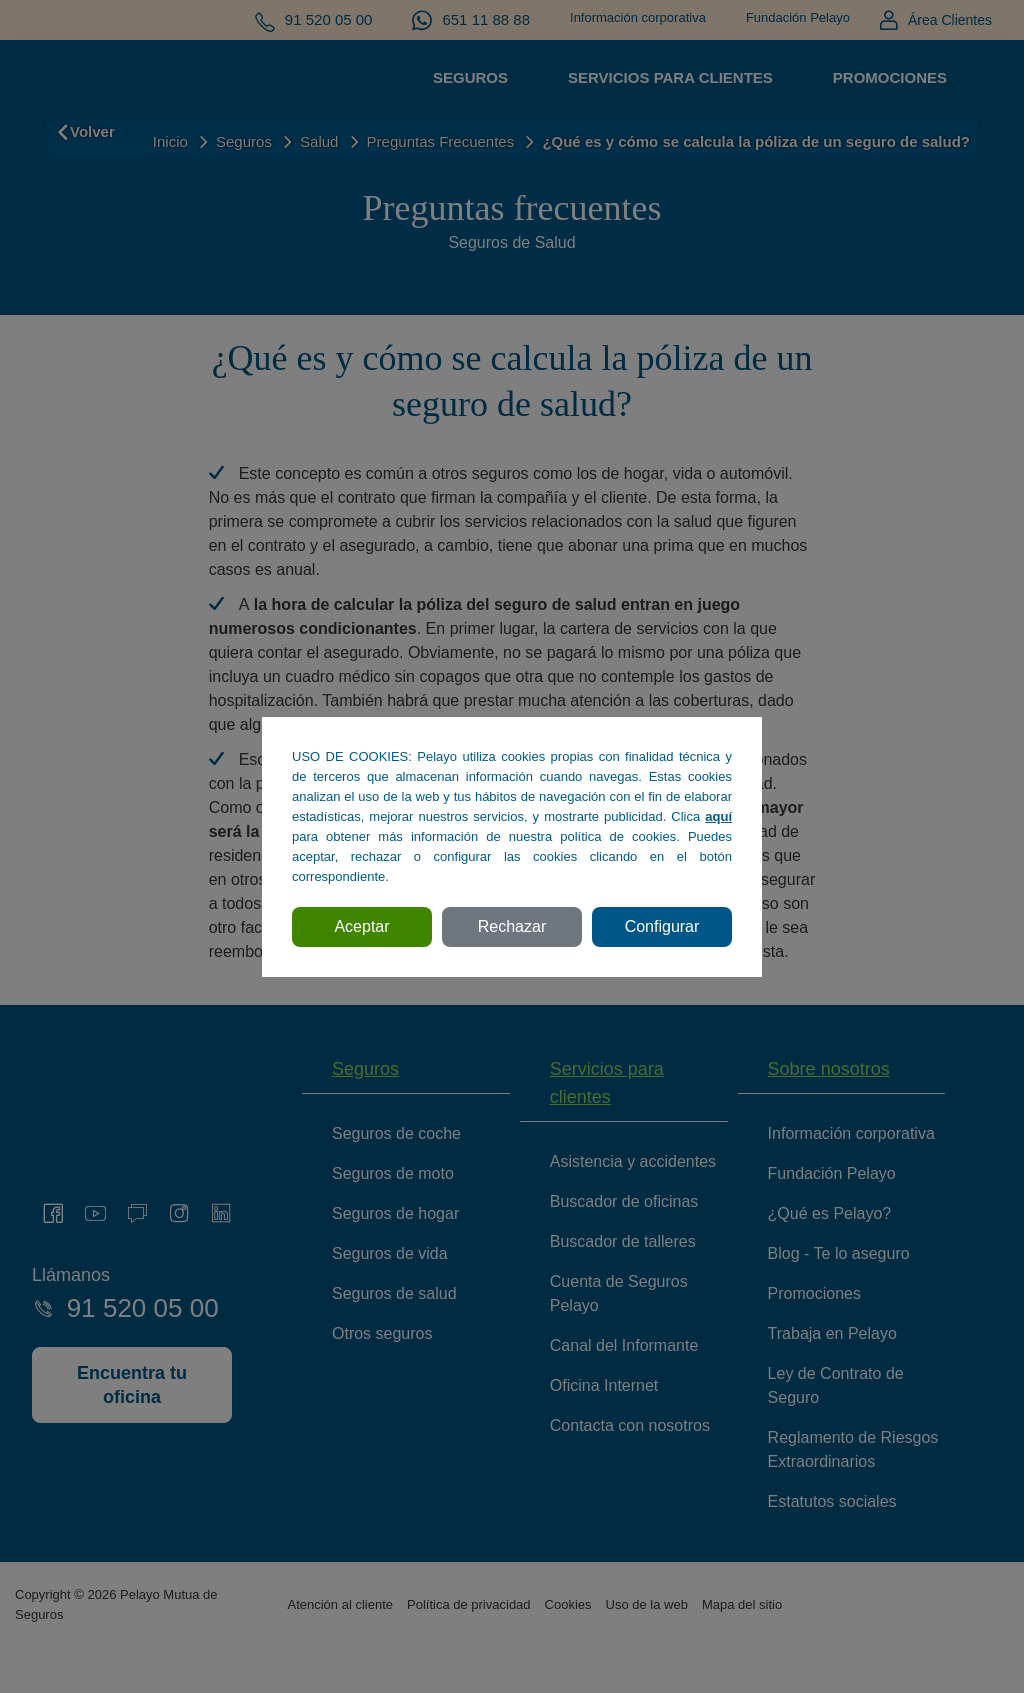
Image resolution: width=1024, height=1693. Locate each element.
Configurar (662, 926)
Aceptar (361, 926)
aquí (718, 816)
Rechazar (512, 926)
